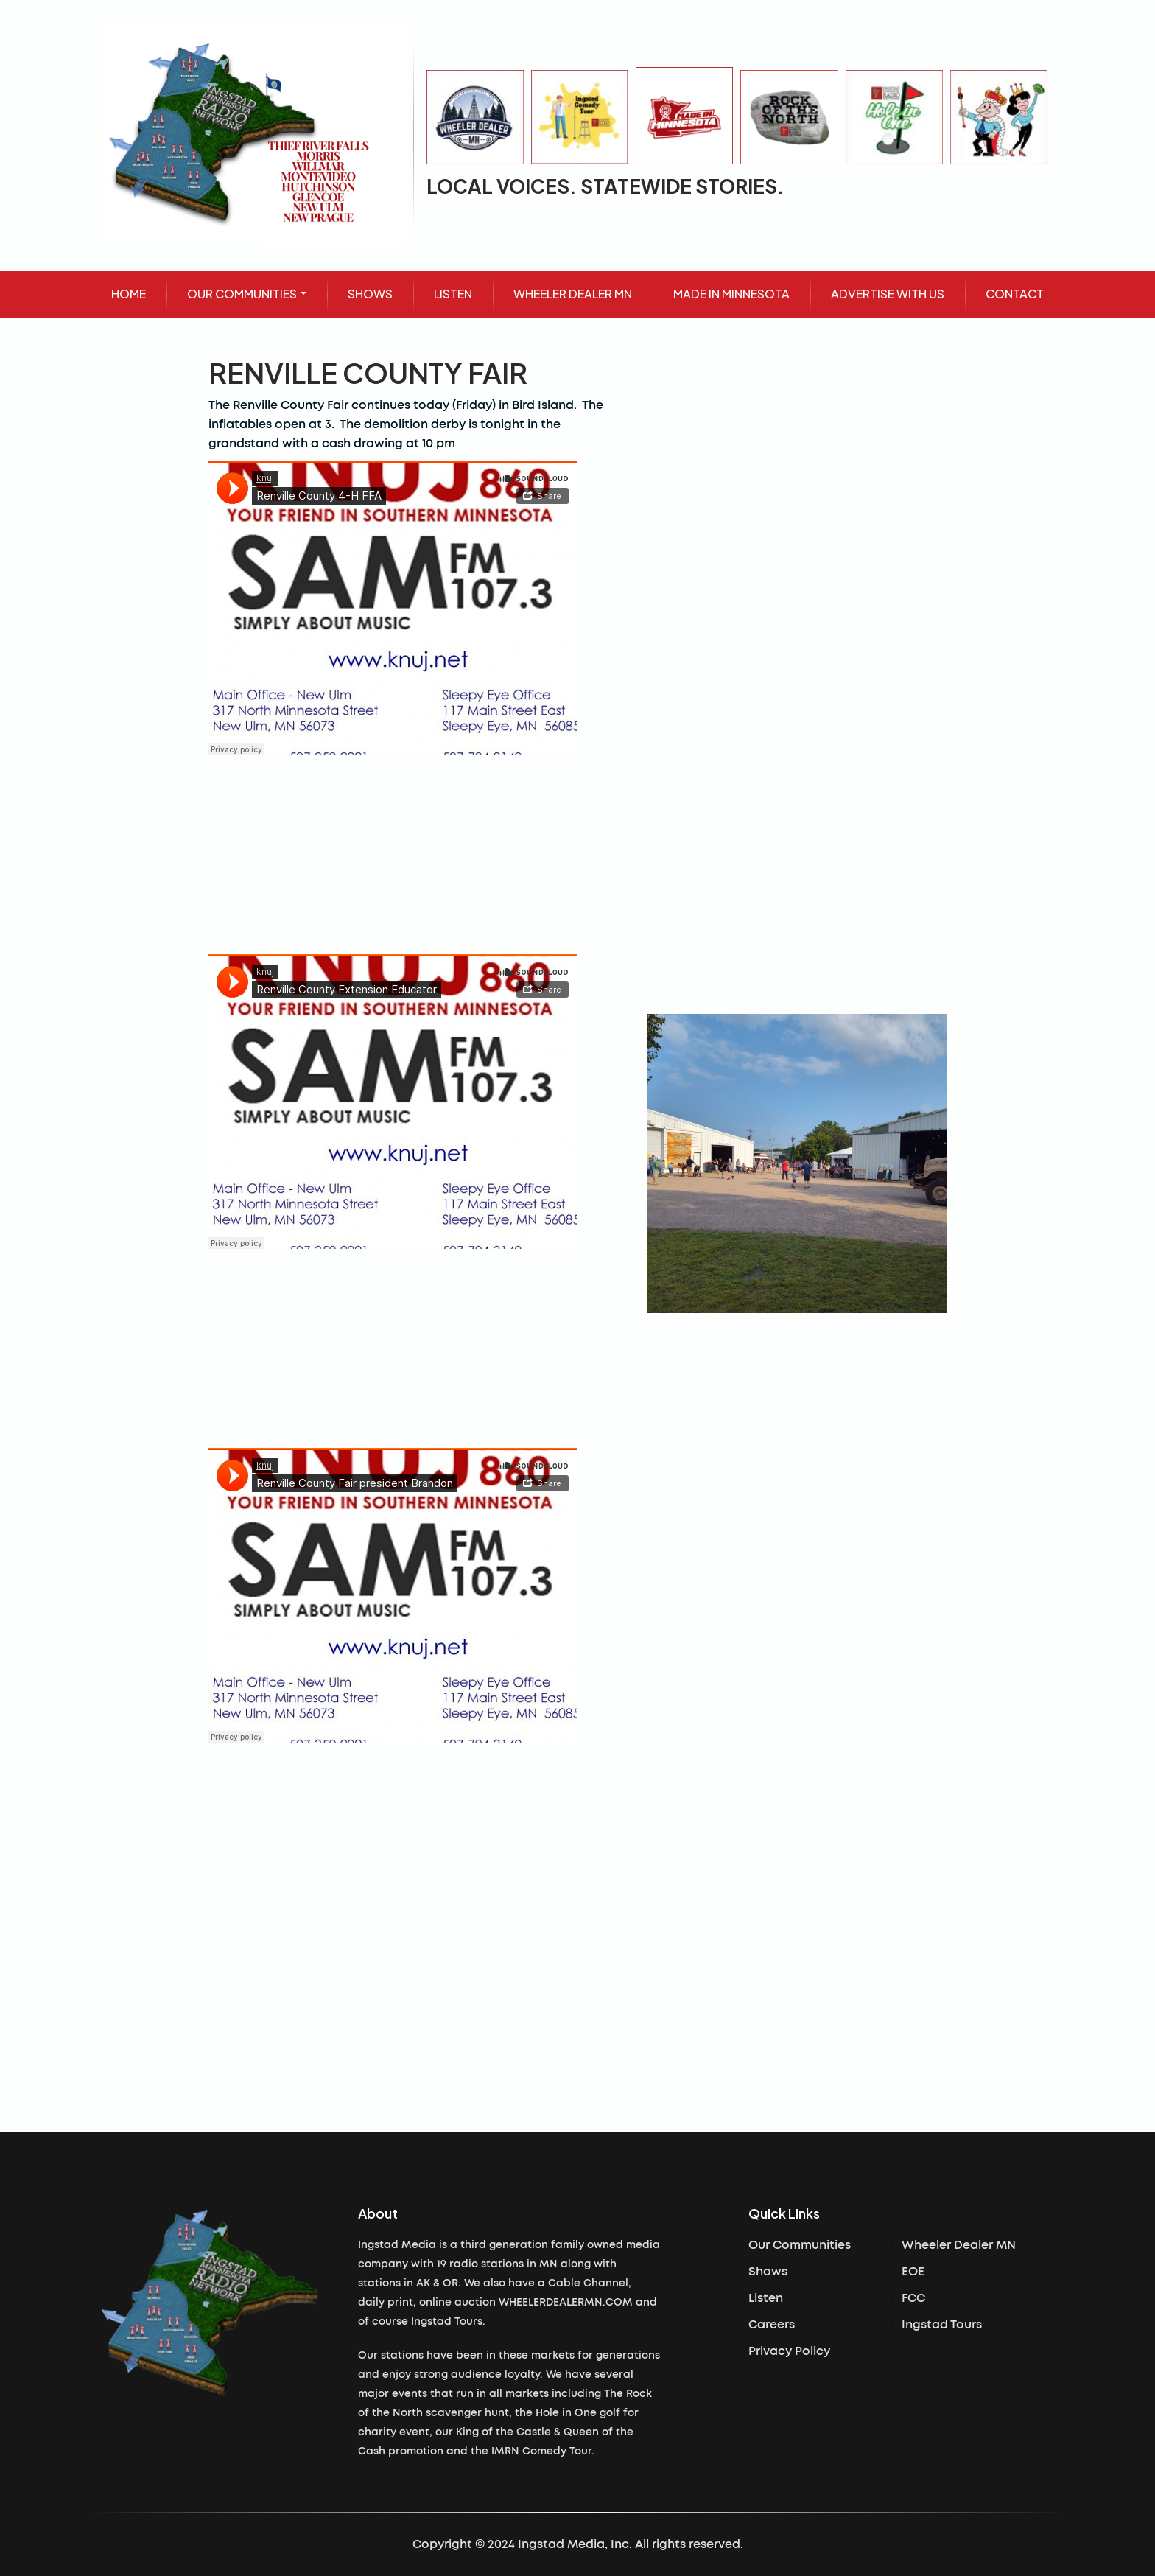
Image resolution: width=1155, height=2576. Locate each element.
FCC (913, 2298)
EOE (913, 2272)
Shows (767, 2272)
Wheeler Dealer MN (959, 2245)
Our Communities (799, 2245)
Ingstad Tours (942, 2325)
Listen (765, 2298)
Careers (771, 2325)
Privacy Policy (789, 2351)
